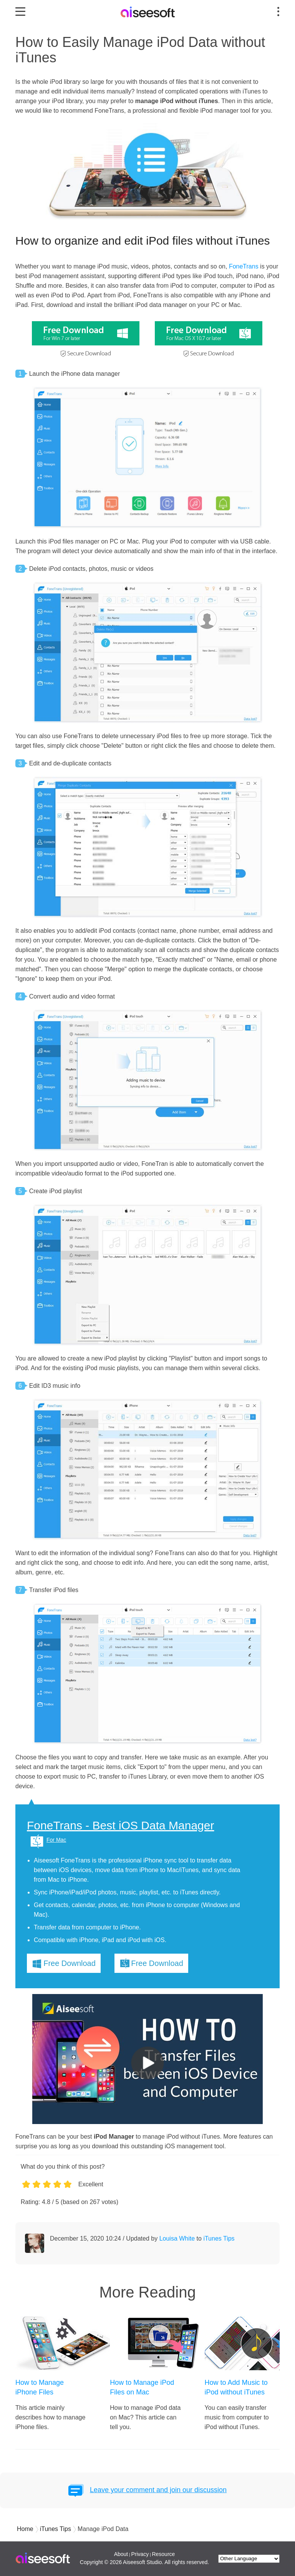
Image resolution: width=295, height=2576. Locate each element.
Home (25, 2529)
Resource (163, 2554)
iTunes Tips (218, 2238)
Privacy (140, 2554)
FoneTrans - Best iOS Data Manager (120, 1825)
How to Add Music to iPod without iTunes (236, 2387)
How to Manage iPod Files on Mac (142, 2387)
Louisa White (177, 2238)
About (121, 2554)
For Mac (56, 1840)
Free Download (69, 1963)
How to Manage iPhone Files (39, 2387)
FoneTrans (244, 266)
